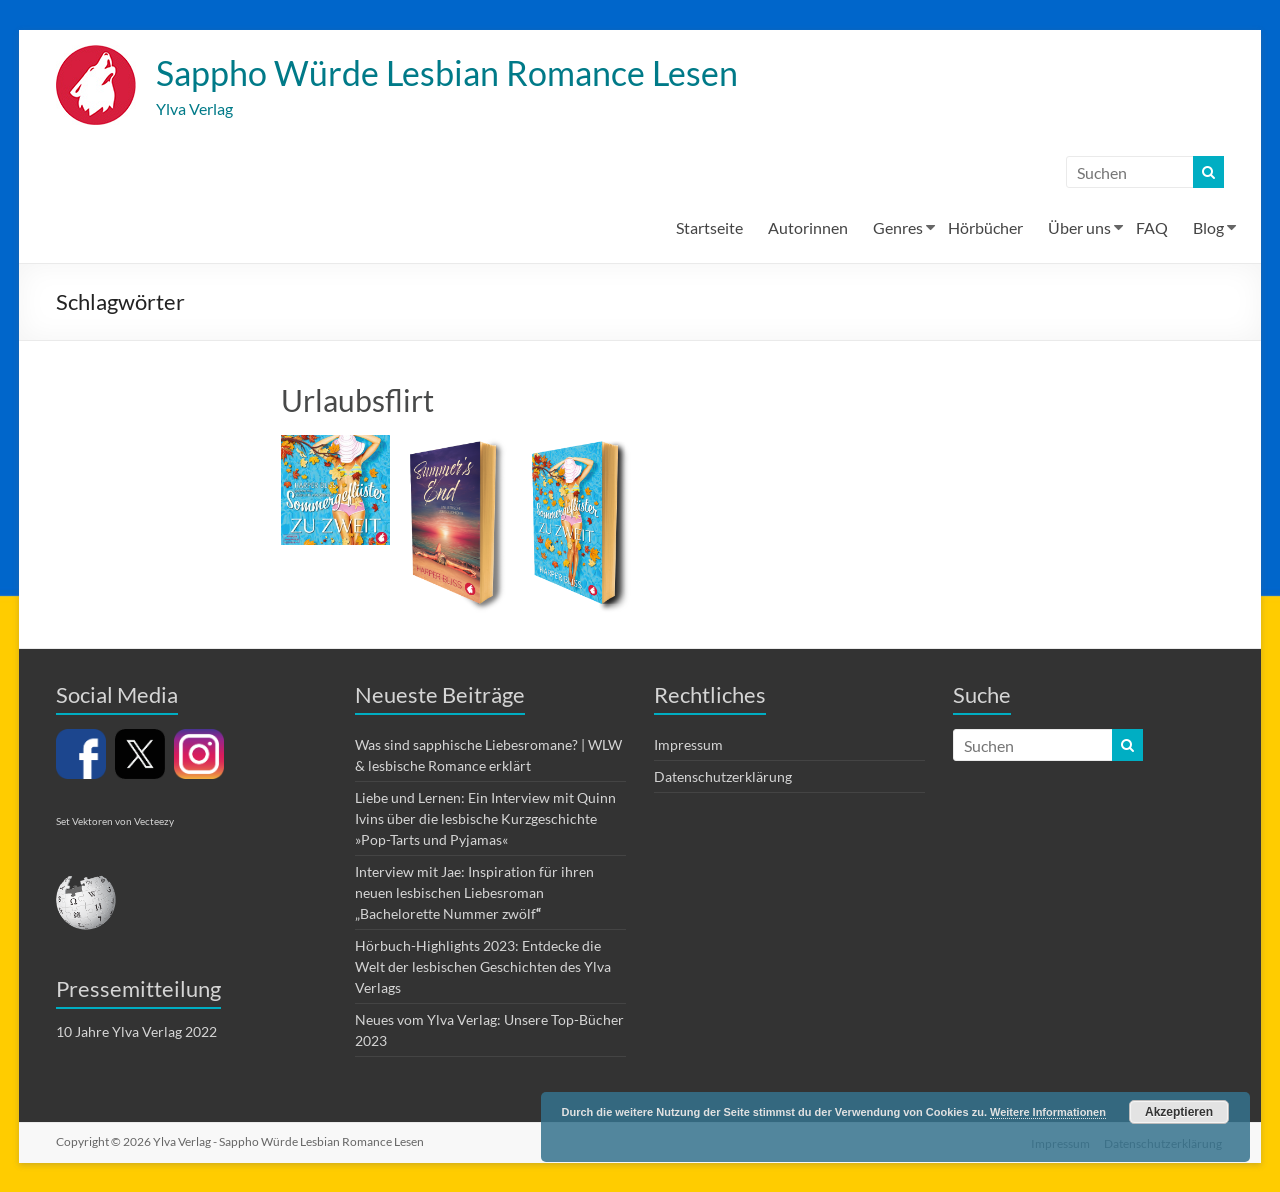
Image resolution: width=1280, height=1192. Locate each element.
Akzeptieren (1179, 1112)
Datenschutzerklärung (723, 777)
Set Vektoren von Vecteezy (115, 822)
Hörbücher (985, 228)
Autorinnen (808, 228)
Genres (898, 228)
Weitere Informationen (1048, 1112)
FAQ (1152, 228)
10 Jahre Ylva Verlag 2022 (136, 1032)
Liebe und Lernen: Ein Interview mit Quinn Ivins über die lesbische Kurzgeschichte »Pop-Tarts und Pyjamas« (485, 819)
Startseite (709, 228)
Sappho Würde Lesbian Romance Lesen (463, 73)
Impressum (688, 745)
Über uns (1079, 228)
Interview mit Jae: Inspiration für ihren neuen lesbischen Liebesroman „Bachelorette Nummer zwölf (474, 893)
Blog (1208, 228)
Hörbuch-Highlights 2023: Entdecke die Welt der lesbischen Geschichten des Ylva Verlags (483, 967)
